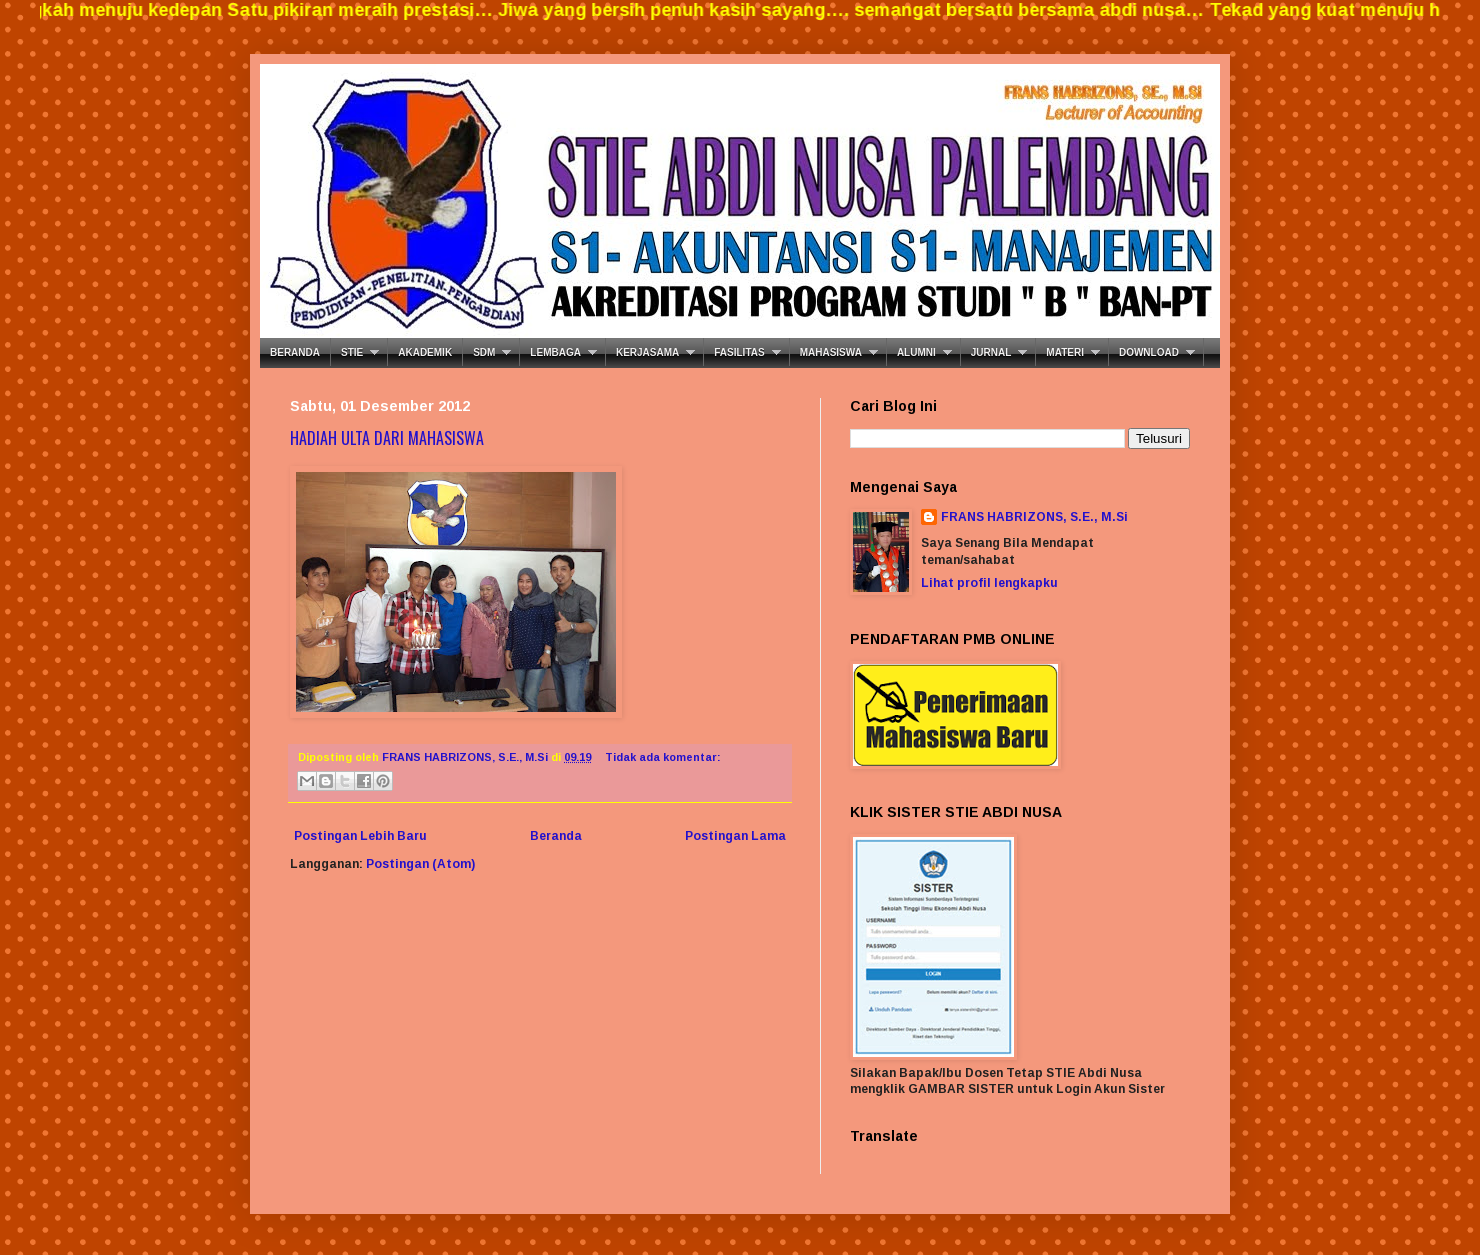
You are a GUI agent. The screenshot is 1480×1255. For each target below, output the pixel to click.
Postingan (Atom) (420, 864)
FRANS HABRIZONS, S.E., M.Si (1034, 517)
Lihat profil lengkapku (989, 583)
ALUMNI (916, 352)
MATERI (1065, 352)
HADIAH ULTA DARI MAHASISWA (387, 438)
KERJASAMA (647, 352)
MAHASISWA (831, 352)
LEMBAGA (555, 352)
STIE (352, 352)
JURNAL (991, 352)
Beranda (556, 836)
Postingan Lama (735, 836)
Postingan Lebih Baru (360, 836)
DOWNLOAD (1149, 352)
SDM (484, 352)
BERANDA (295, 352)
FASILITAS (739, 352)
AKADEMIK (425, 352)
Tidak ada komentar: (663, 757)
